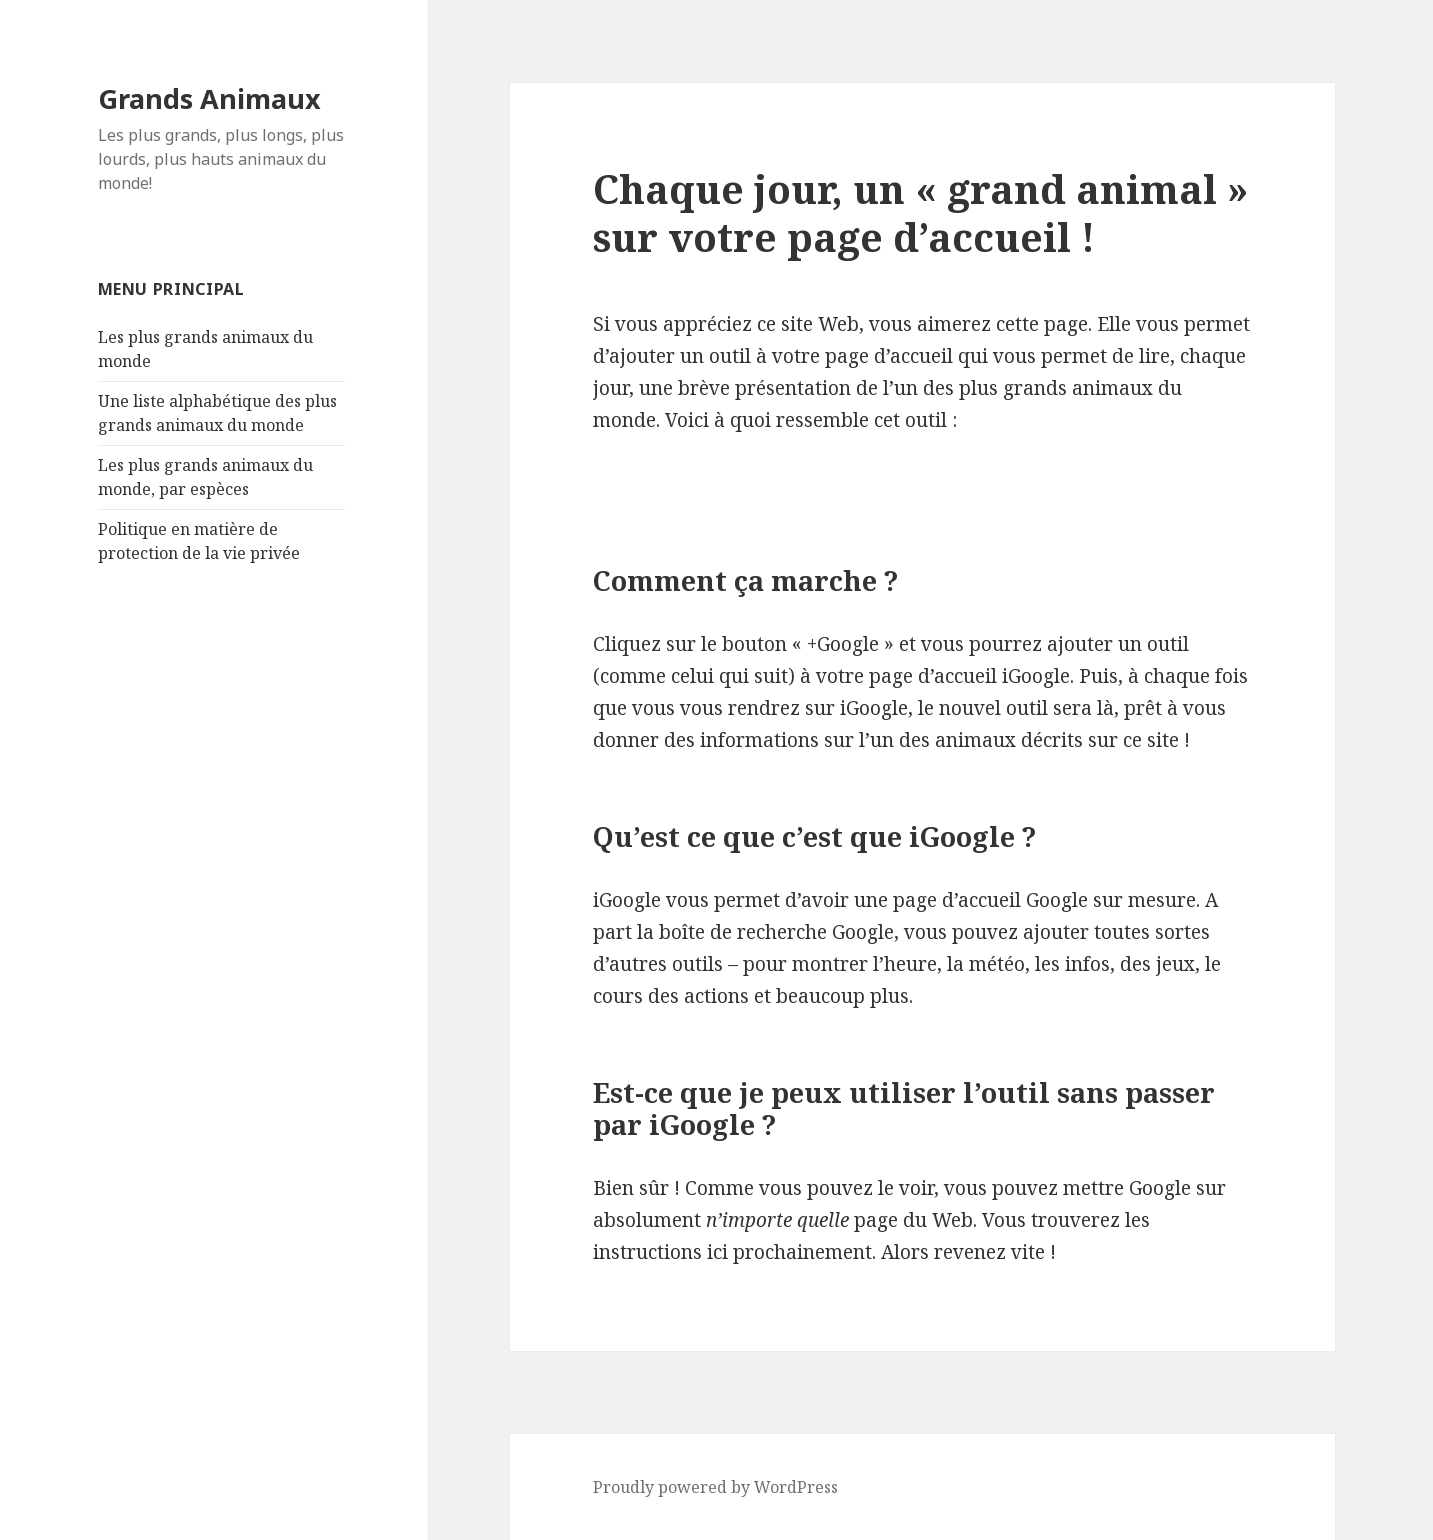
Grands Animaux (209, 98)
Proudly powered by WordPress (715, 1487)
